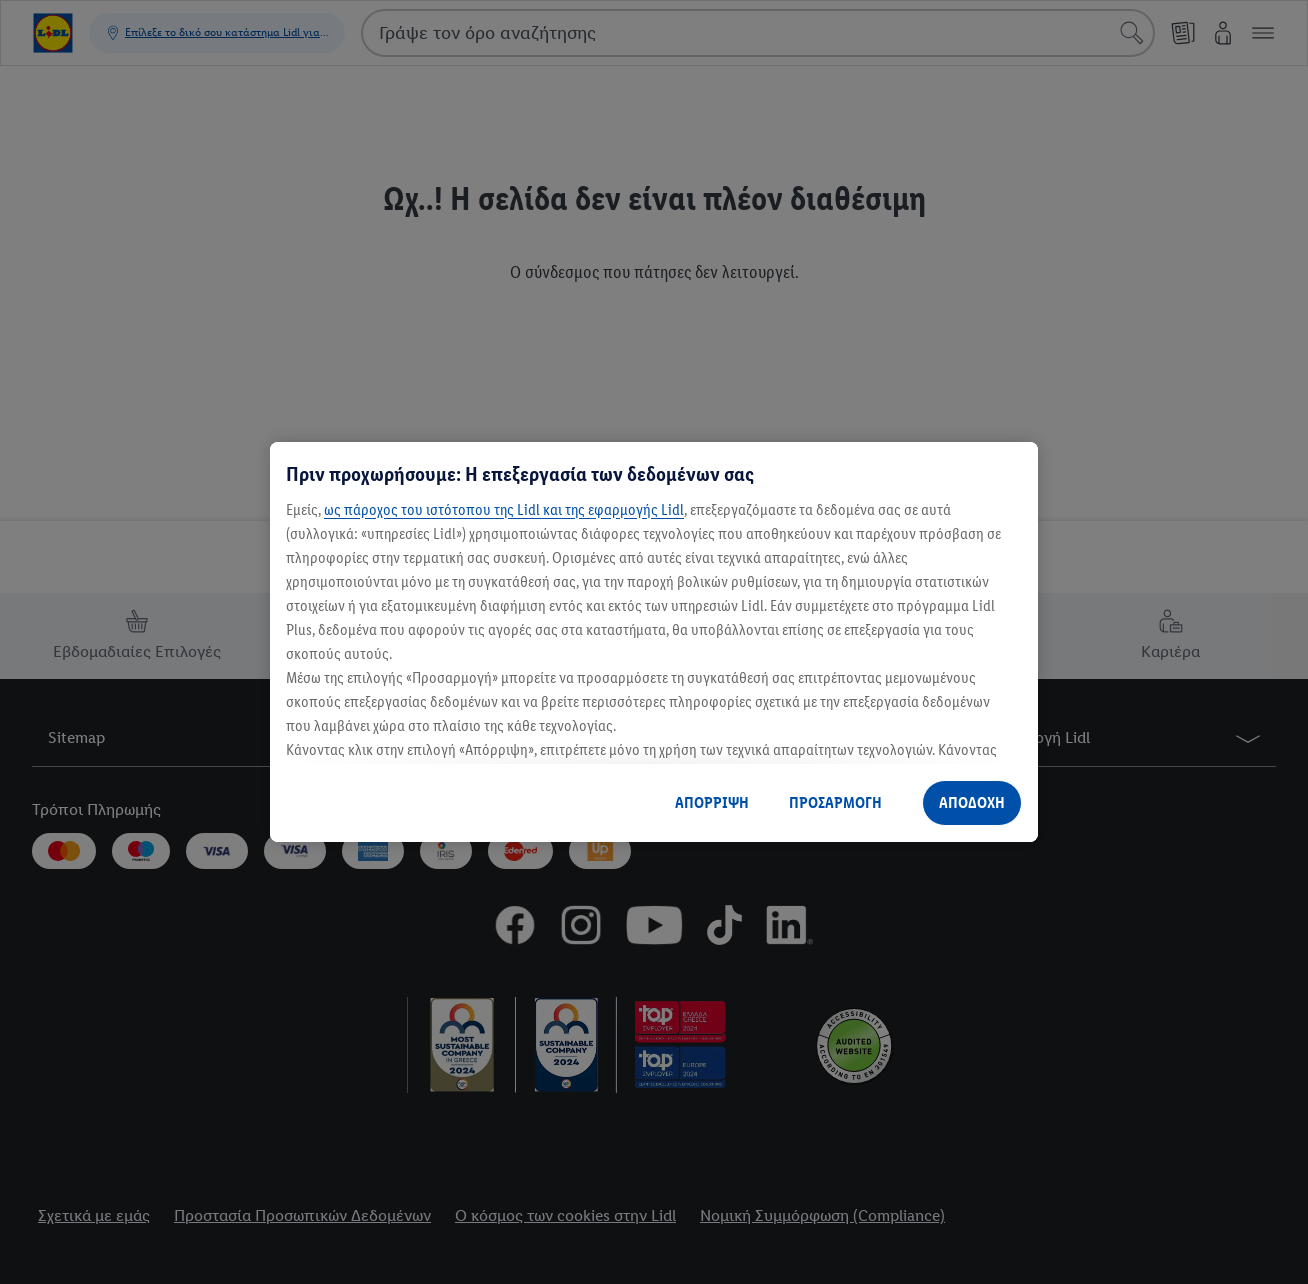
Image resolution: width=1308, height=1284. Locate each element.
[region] (654, 642)
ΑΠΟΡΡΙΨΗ (712, 802)
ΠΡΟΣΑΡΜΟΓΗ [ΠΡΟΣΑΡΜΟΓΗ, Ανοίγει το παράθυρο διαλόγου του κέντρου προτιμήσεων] (835, 802)
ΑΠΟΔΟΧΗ (972, 802)
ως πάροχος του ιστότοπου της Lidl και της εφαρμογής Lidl (504, 509)
